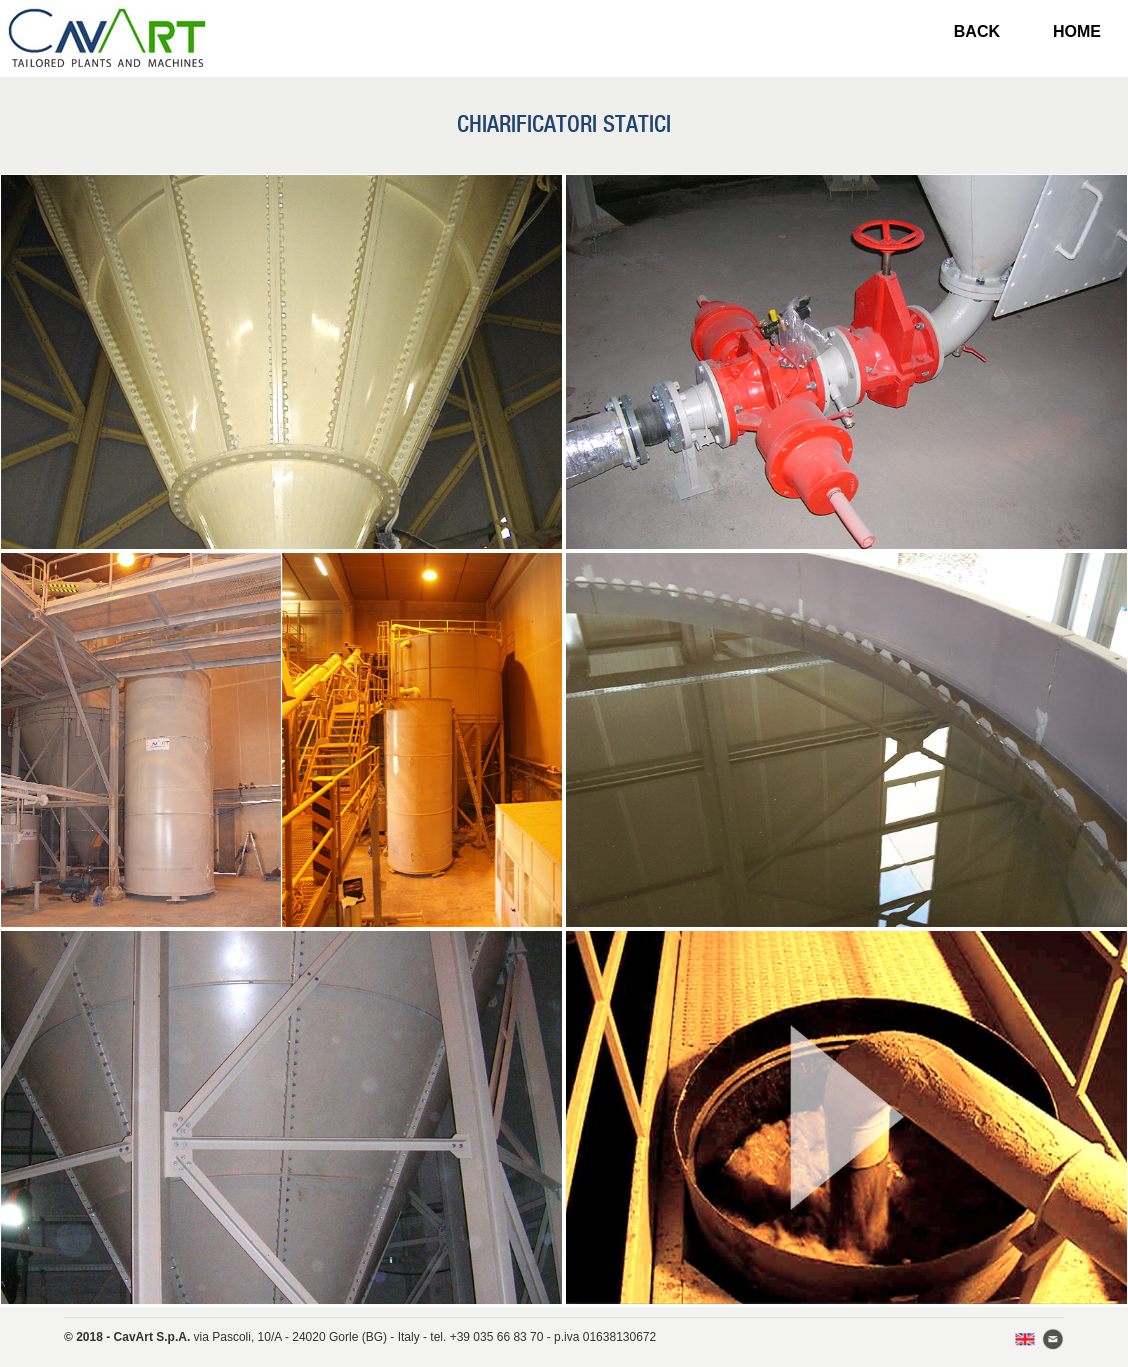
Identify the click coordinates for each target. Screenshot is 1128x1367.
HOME (1077, 31)
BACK (977, 31)
